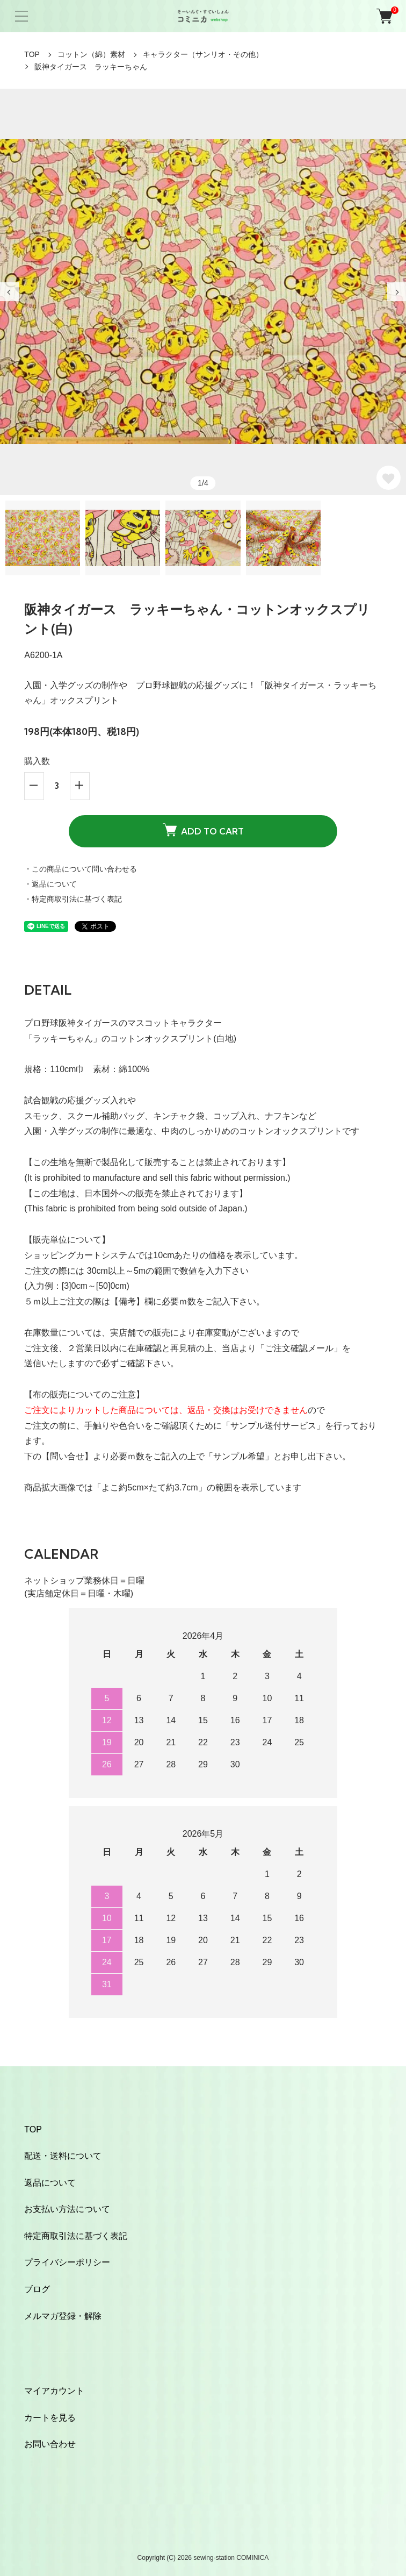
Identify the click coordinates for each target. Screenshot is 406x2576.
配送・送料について (63, 2155)
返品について (50, 2182)
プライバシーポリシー (67, 2262)
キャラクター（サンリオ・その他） (203, 54)
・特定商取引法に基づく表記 (73, 899)
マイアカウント (54, 2390)
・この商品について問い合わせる (80, 869)
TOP (32, 54)
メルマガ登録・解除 (63, 2316)
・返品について (50, 884)
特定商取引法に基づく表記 (75, 2235)
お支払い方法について (67, 2209)
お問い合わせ (50, 2444)
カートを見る (50, 2417)
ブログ (37, 2289)
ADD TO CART (203, 830)
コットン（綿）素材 (91, 54)
